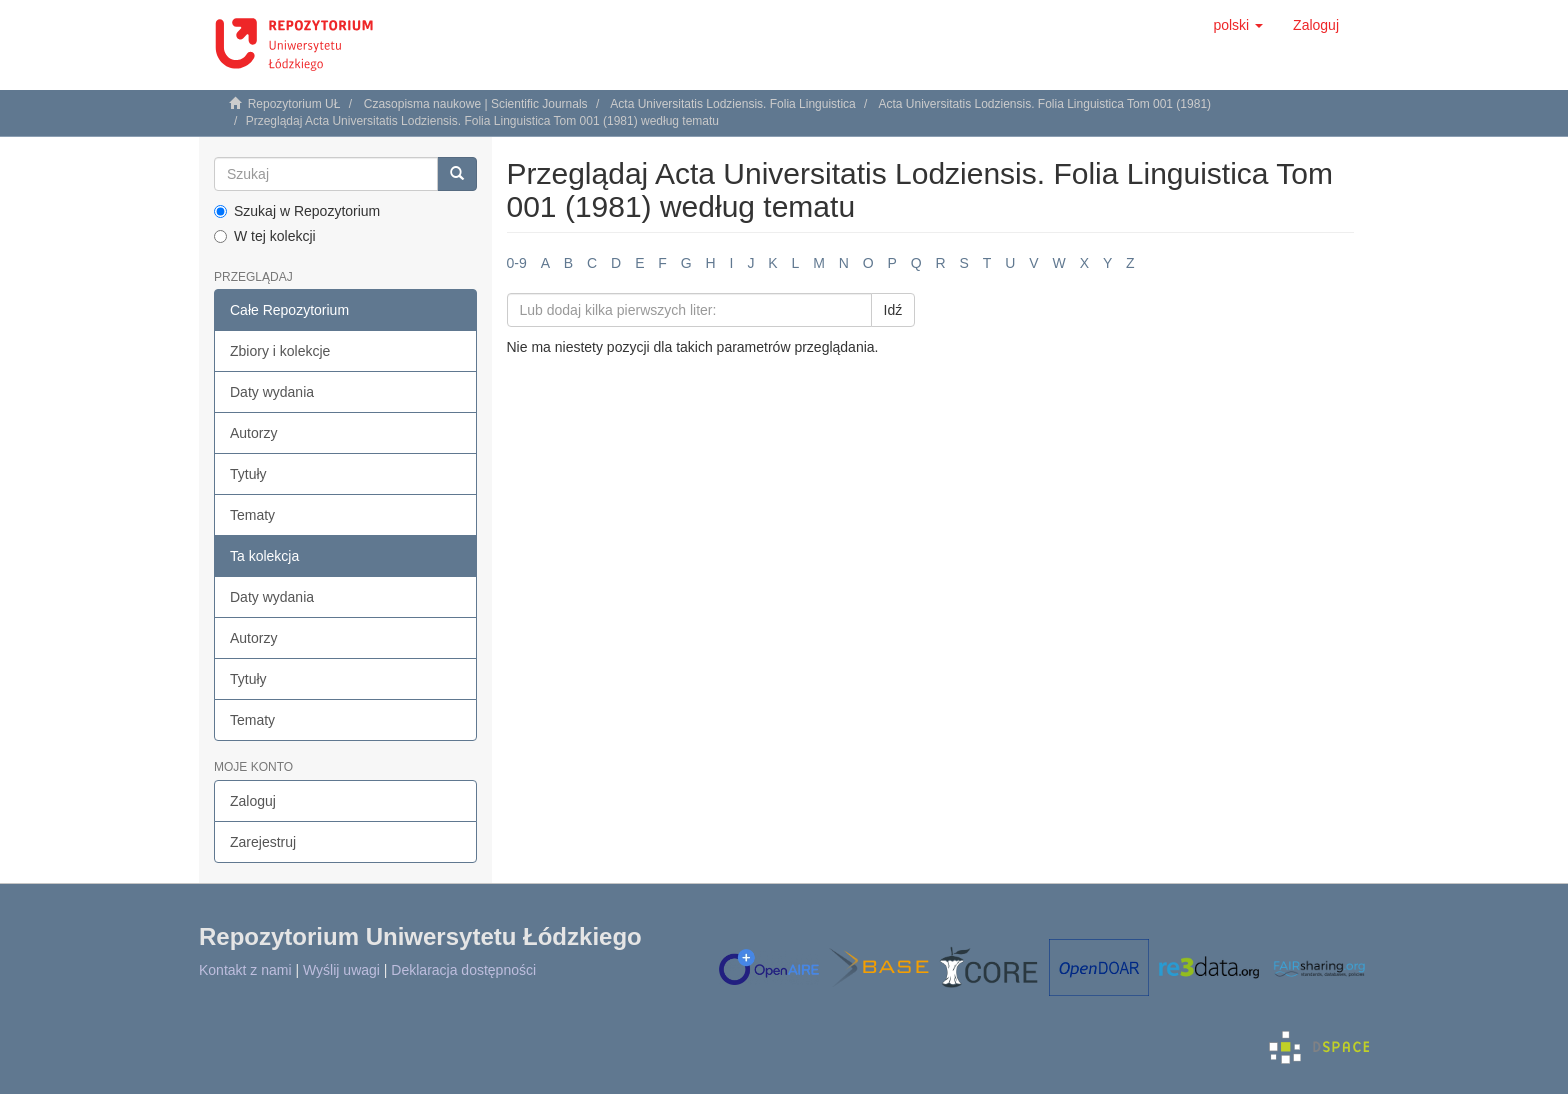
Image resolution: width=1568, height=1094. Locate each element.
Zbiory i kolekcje (280, 351)
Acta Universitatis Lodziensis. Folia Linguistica (732, 104)
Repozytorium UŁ (294, 104)
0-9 (517, 263)
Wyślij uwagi (341, 970)
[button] (1238, 25)
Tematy (252, 515)
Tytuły (248, 474)
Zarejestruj (263, 842)
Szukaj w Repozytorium (297, 211)
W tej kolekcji (265, 236)
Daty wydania (272, 392)
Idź (893, 310)
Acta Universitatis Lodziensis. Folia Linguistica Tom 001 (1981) (1044, 104)
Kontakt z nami (245, 970)
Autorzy (253, 433)
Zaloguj (253, 801)
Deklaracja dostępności (463, 970)
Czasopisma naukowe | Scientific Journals (476, 104)
